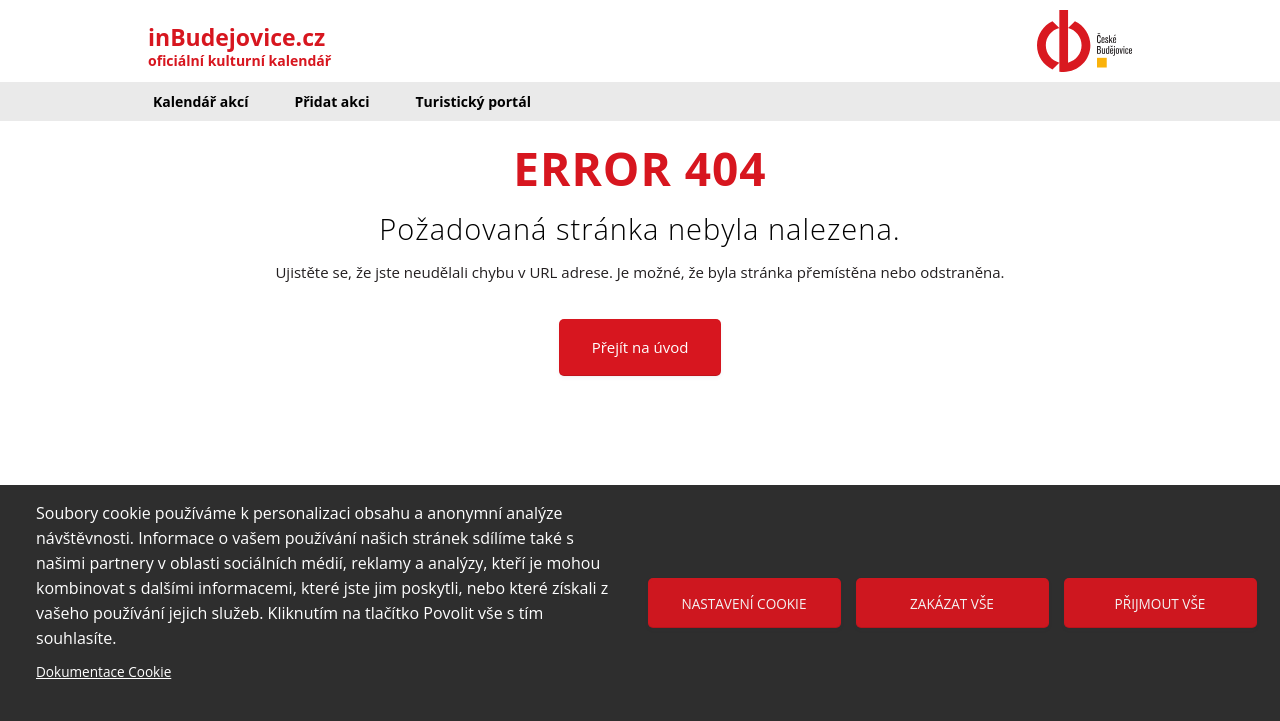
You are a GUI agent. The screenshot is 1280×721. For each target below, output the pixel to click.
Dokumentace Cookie (103, 671)
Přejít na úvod (640, 347)
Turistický (472, 101)
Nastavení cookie (744, 603)
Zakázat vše (952, 603)
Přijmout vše (1160, 603)
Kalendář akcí (200, 101)
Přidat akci (331, 101)
